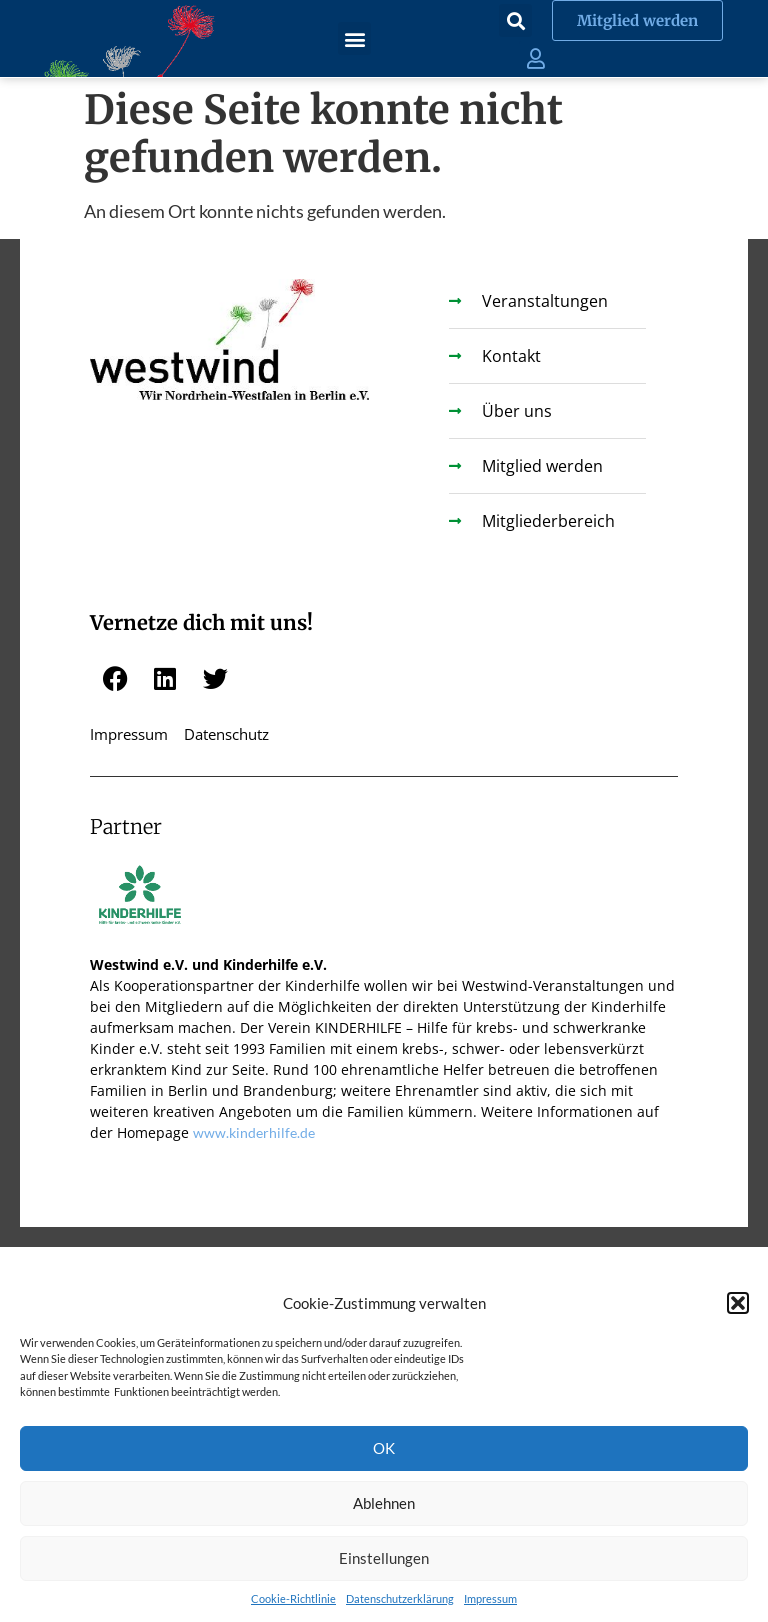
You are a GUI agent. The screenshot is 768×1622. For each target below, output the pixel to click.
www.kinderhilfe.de (254, 1132)
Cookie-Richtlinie (293, 1598)
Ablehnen (384, 1503)
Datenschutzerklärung (400, 1598)
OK (384, 1448)
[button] (738, 1303)
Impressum (490, 1598)
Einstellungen (384, 1558)
